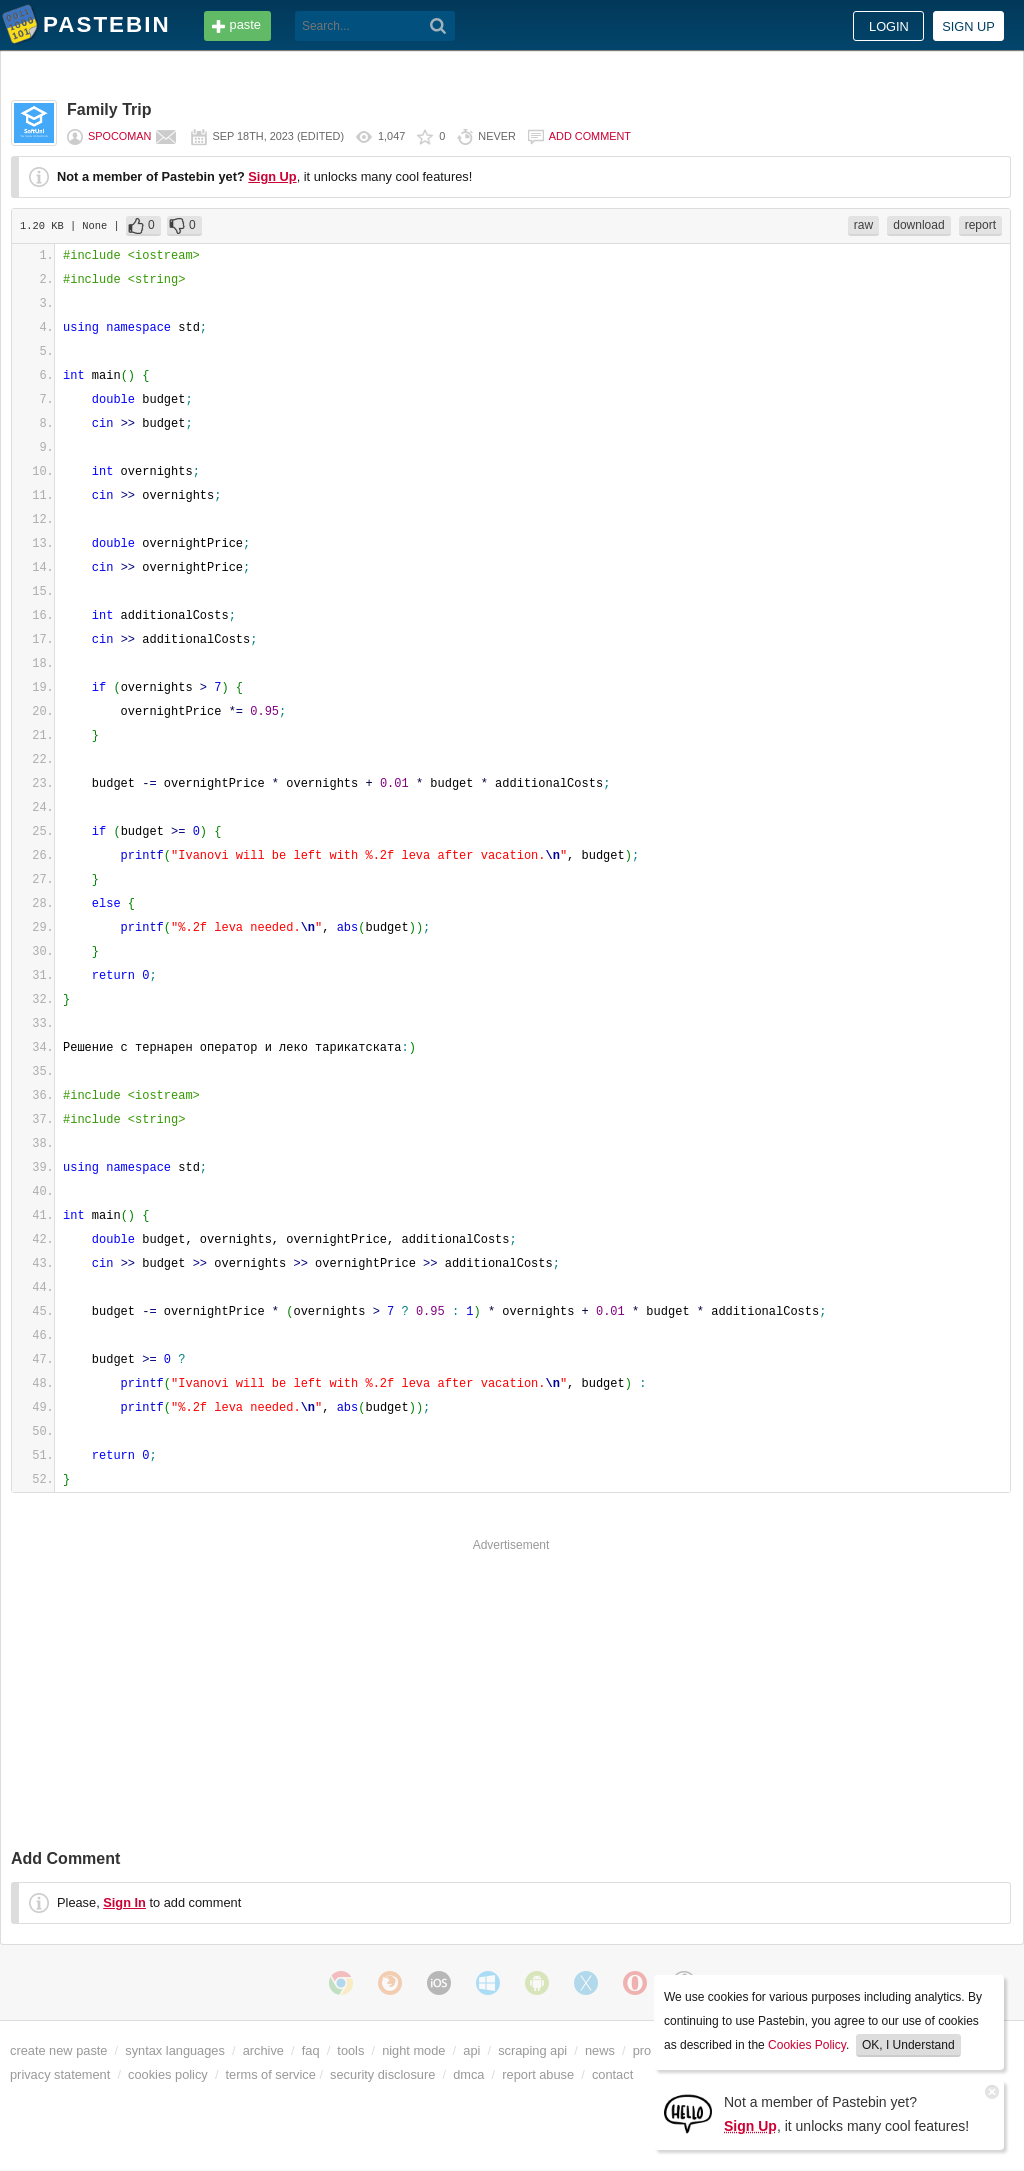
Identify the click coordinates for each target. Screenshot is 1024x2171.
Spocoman (119, 136)
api (471, 2050)
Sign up (968, 26)
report (980, 225)
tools (350, 2050)
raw (863, 225)
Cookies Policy (807, 2045)
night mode (413, 2050)
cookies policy (168, 2074)
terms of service (271, 2074)
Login (889, 26)
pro (642, 2050)
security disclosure (382, 2074)
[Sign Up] (688, 2112)
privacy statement (60, 2074)
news (600, 2050)
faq (311, 2050)
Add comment (590, 136)
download (918, 225)
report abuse (538, 2074)
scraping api (532, 2050)
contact (612, 2074)
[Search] (438, 26)
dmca (468, 2074)
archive (263, 2050)
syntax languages (175, 2050)
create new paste (58, 2050)
